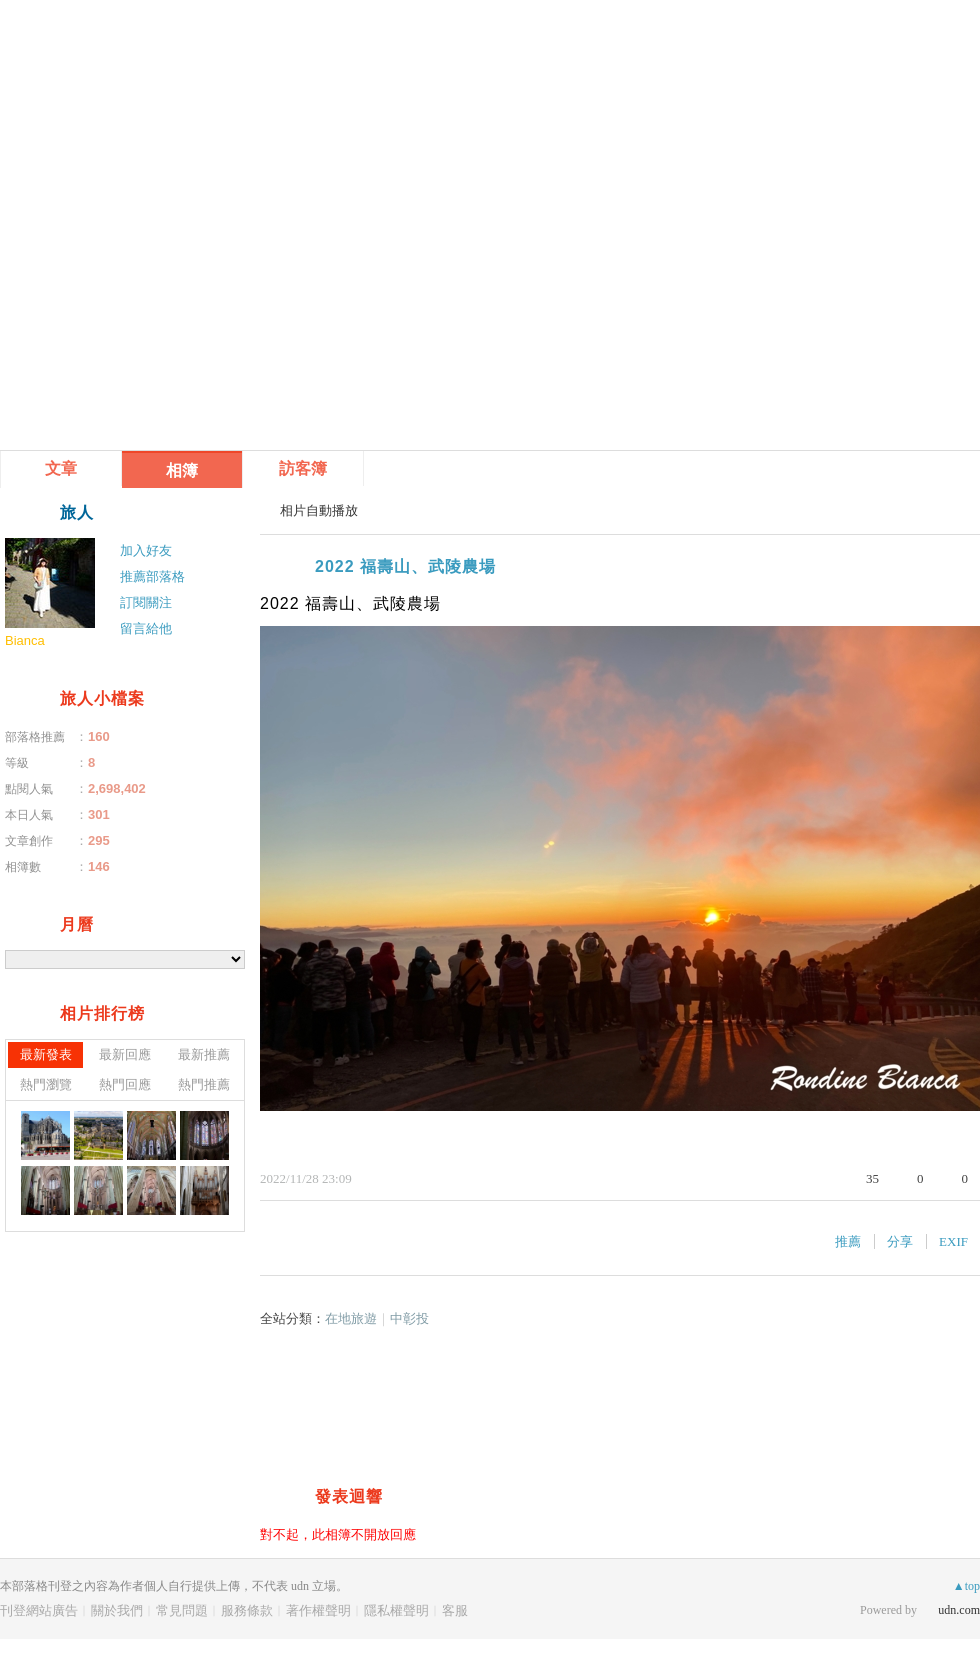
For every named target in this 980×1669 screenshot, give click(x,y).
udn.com (959, 1610)
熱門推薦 (204, 1084)
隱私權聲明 (396, 1610)
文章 (61, 468)
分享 (900, 1241)
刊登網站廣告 (39, 1610)
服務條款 (247, 1610)
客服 (455, 1610)
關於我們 (117, 1610)
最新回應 (125, 1054)
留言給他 (146, 628)
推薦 (848, 1241)
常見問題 (182, 1610)
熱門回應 (125, 1084)
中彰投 (409, 1318)
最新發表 (46, 1054)
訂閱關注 (146, 602)
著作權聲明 (318, 1610)
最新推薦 (204, 1054)
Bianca (25, 640)
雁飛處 (79, 47)
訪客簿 (303, 468)
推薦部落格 (152, 576)
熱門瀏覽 (46, 1084)
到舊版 (182, 55)
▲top (966, 1586)
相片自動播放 (319, 510)
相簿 (182, 470)
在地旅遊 (351, 1318)
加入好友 (146, 550)
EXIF (953, 1241)
